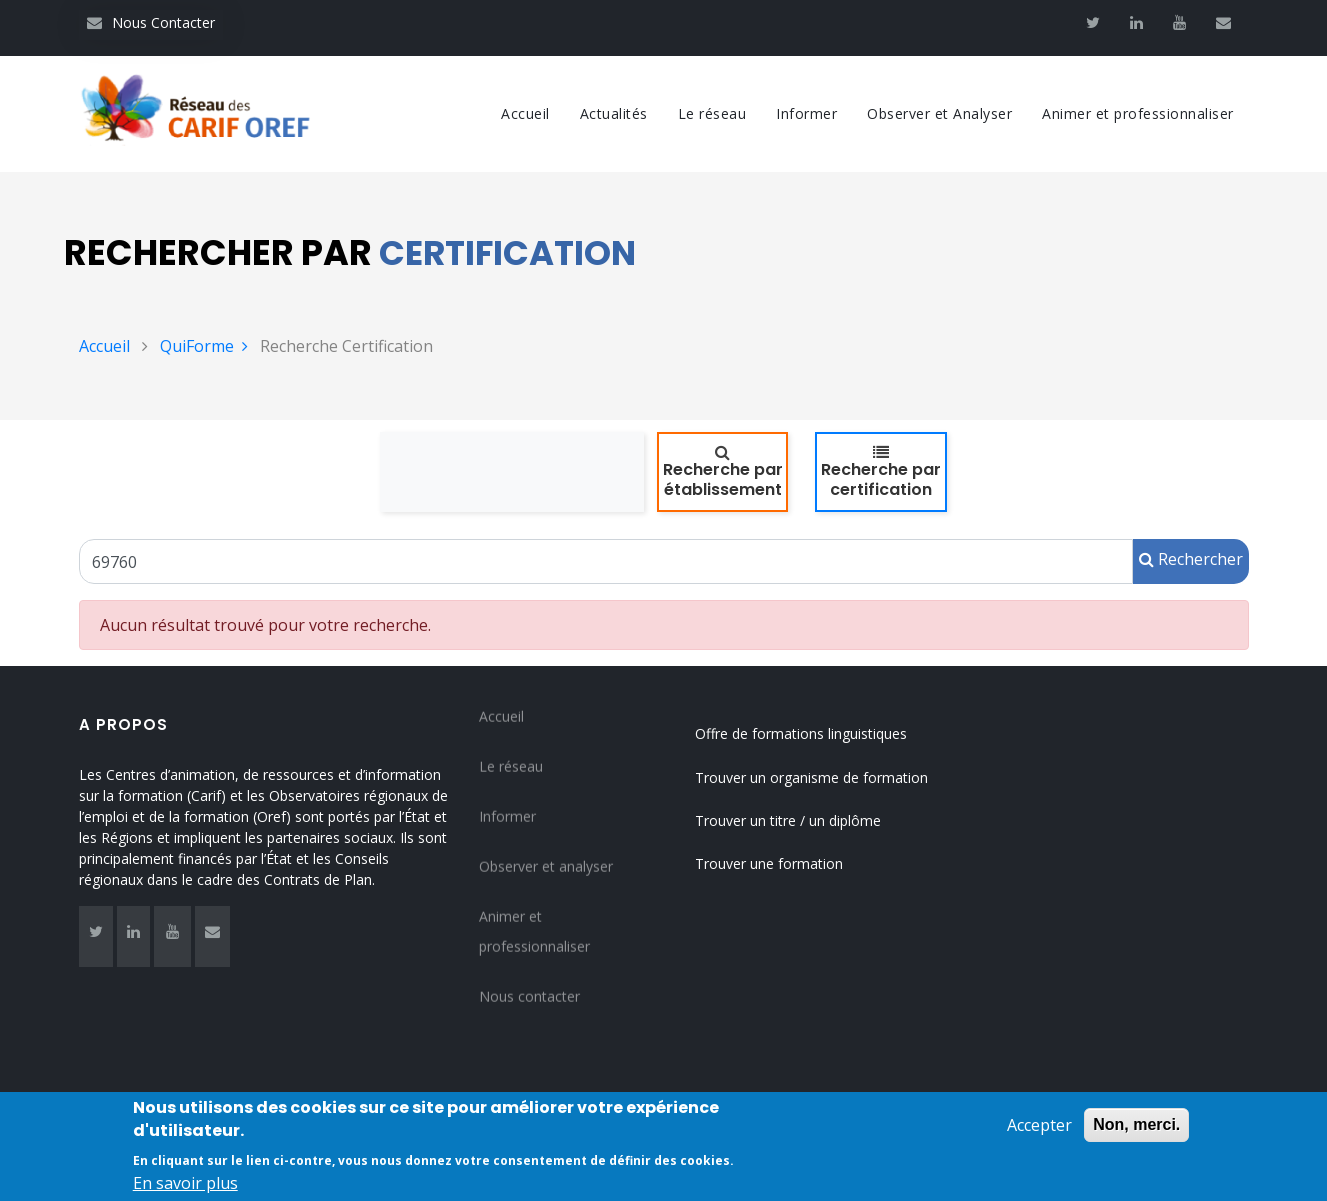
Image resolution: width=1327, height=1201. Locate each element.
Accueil (525, 113)
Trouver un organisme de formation (811, 777)
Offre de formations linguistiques (801, 733)
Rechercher (1191, 559)
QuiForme (204, 346)
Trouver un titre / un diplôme (788, 820)
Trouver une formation (769, 863)
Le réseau (712, 113)
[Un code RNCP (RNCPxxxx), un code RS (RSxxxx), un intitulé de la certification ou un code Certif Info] (606, 561)
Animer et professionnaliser (1138, 113)
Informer (806, 113)
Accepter (1039, 1134)
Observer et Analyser (939, 113)
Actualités (614, 113)
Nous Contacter (151, 22)
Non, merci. (1136, 1133)
